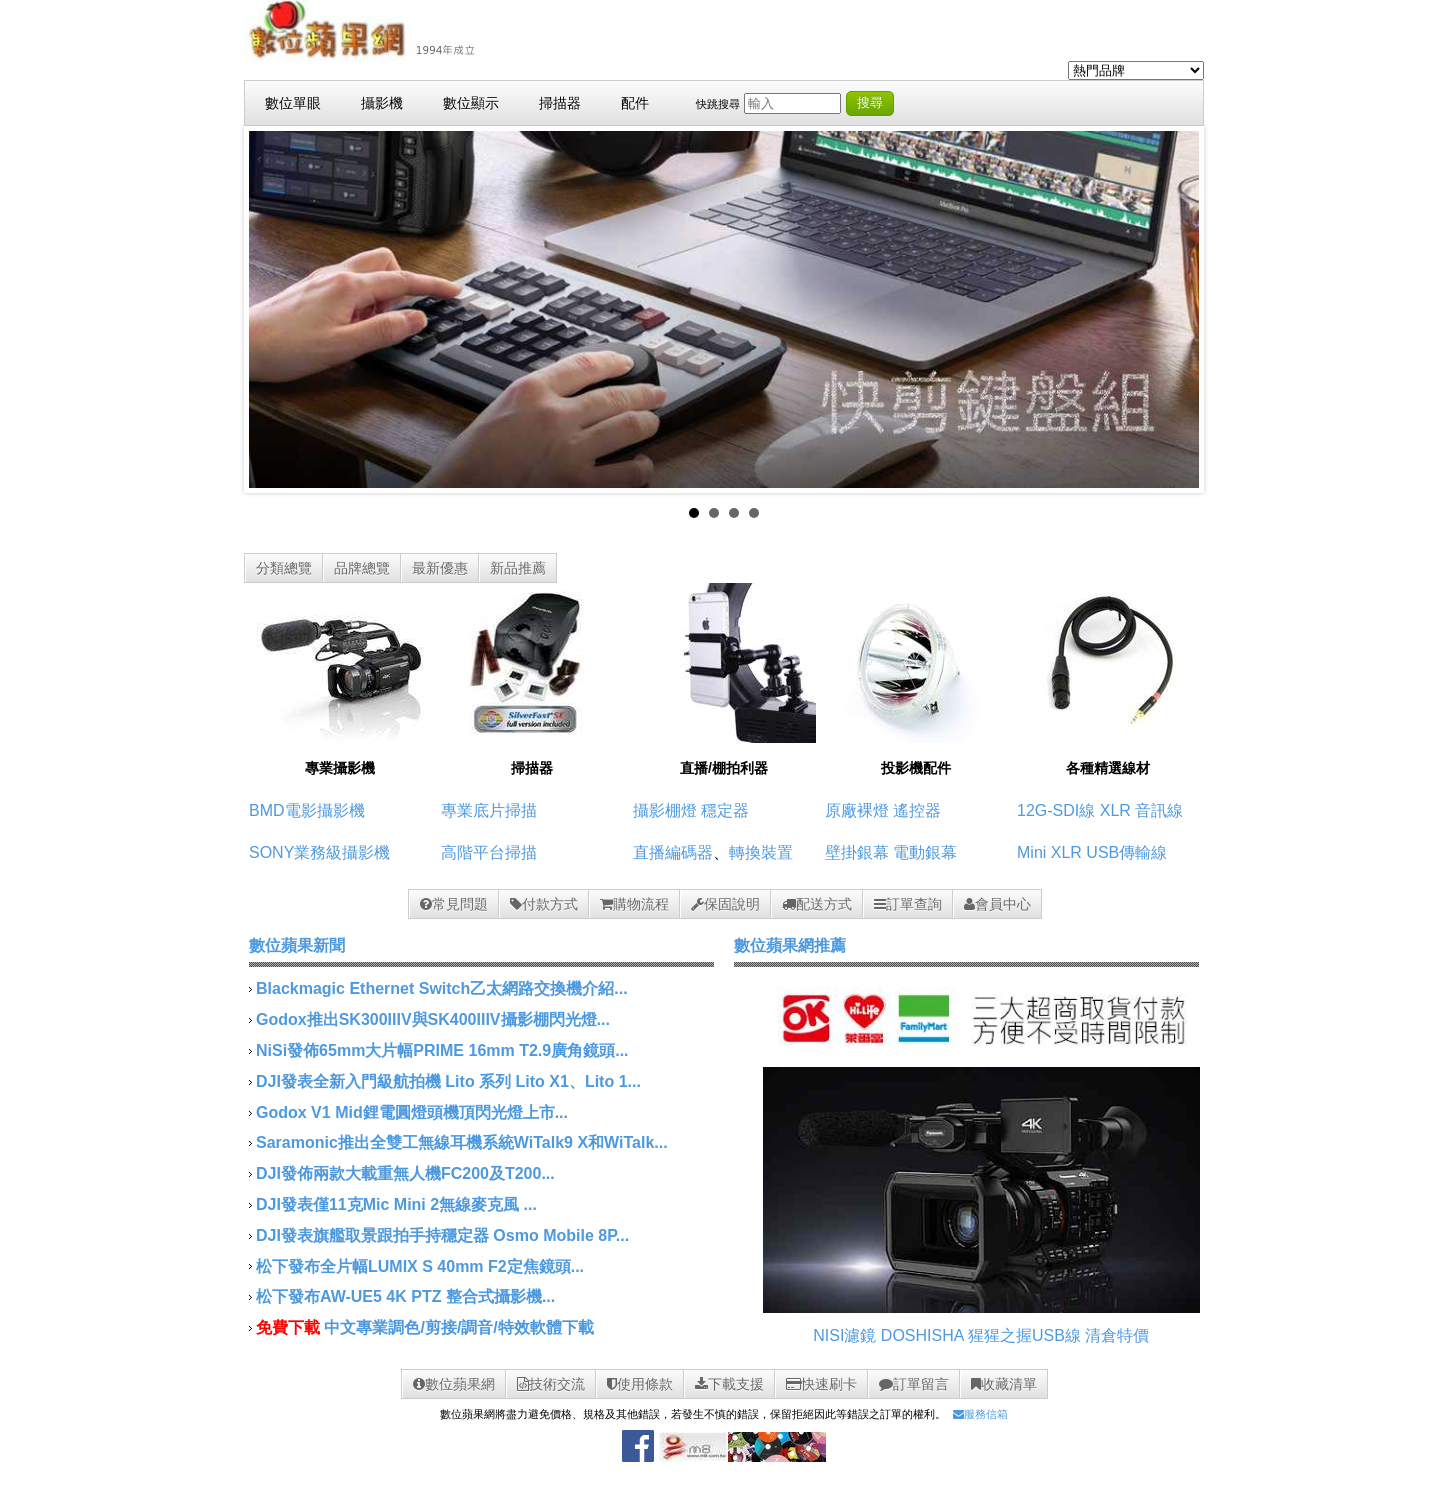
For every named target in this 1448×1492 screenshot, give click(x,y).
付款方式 (544, 904)
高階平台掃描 (489, 852)
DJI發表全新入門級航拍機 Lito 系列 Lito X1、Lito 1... (448, 1081)
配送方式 (817, 904)
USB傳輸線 (1126, 852)
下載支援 (729, 1384)
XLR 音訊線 (1142, 810)
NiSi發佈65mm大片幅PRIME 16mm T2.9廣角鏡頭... (442, 1050)
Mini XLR (1049, 852)
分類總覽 (284, 568)
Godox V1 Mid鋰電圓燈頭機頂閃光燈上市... (412, 1112)
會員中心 (997, 904)
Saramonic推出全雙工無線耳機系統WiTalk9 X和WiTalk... (462, 1142)
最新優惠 (440, 568)
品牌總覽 (362, 568)
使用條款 (640, 1384)
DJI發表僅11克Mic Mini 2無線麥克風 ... (396, 1204)
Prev (275, 310)
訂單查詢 (908, 904)
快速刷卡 (821, 1384)
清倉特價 (1117, 1335)
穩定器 (725, 810)
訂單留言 (914, 1384)
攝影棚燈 (665, 810)
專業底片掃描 (489, 810)
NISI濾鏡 (844, 1335)
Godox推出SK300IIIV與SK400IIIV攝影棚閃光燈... (433, 1019)
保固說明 (725, 904)
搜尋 (870, 102)
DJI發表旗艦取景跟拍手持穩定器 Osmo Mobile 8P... (442, 1235)
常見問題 (454, 904)
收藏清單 (1004, 1384)
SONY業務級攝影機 (319, 852)
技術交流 (551, 1384)
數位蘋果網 (454, 1384)
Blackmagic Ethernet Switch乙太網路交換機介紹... (442, 988)
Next (1173, 310)
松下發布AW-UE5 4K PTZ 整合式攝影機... (405, 1296)
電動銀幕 (925, 852)
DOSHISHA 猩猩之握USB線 (981, 1335)
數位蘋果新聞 (297, 945)
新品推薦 (518, 568)
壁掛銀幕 (857, 852)
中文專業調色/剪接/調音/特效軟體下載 (458, 1327)
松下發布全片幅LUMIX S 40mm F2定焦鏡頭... (420, 1266)
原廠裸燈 (857, 810)
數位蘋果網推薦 (790, 945)
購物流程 (634, 904)
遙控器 (917, 810)
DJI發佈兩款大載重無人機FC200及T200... (405, 1173)
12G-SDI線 (1056, 810)
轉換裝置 (761, 852)
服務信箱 (980, 1414)
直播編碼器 (673, 852)
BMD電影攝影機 (307, 810)
